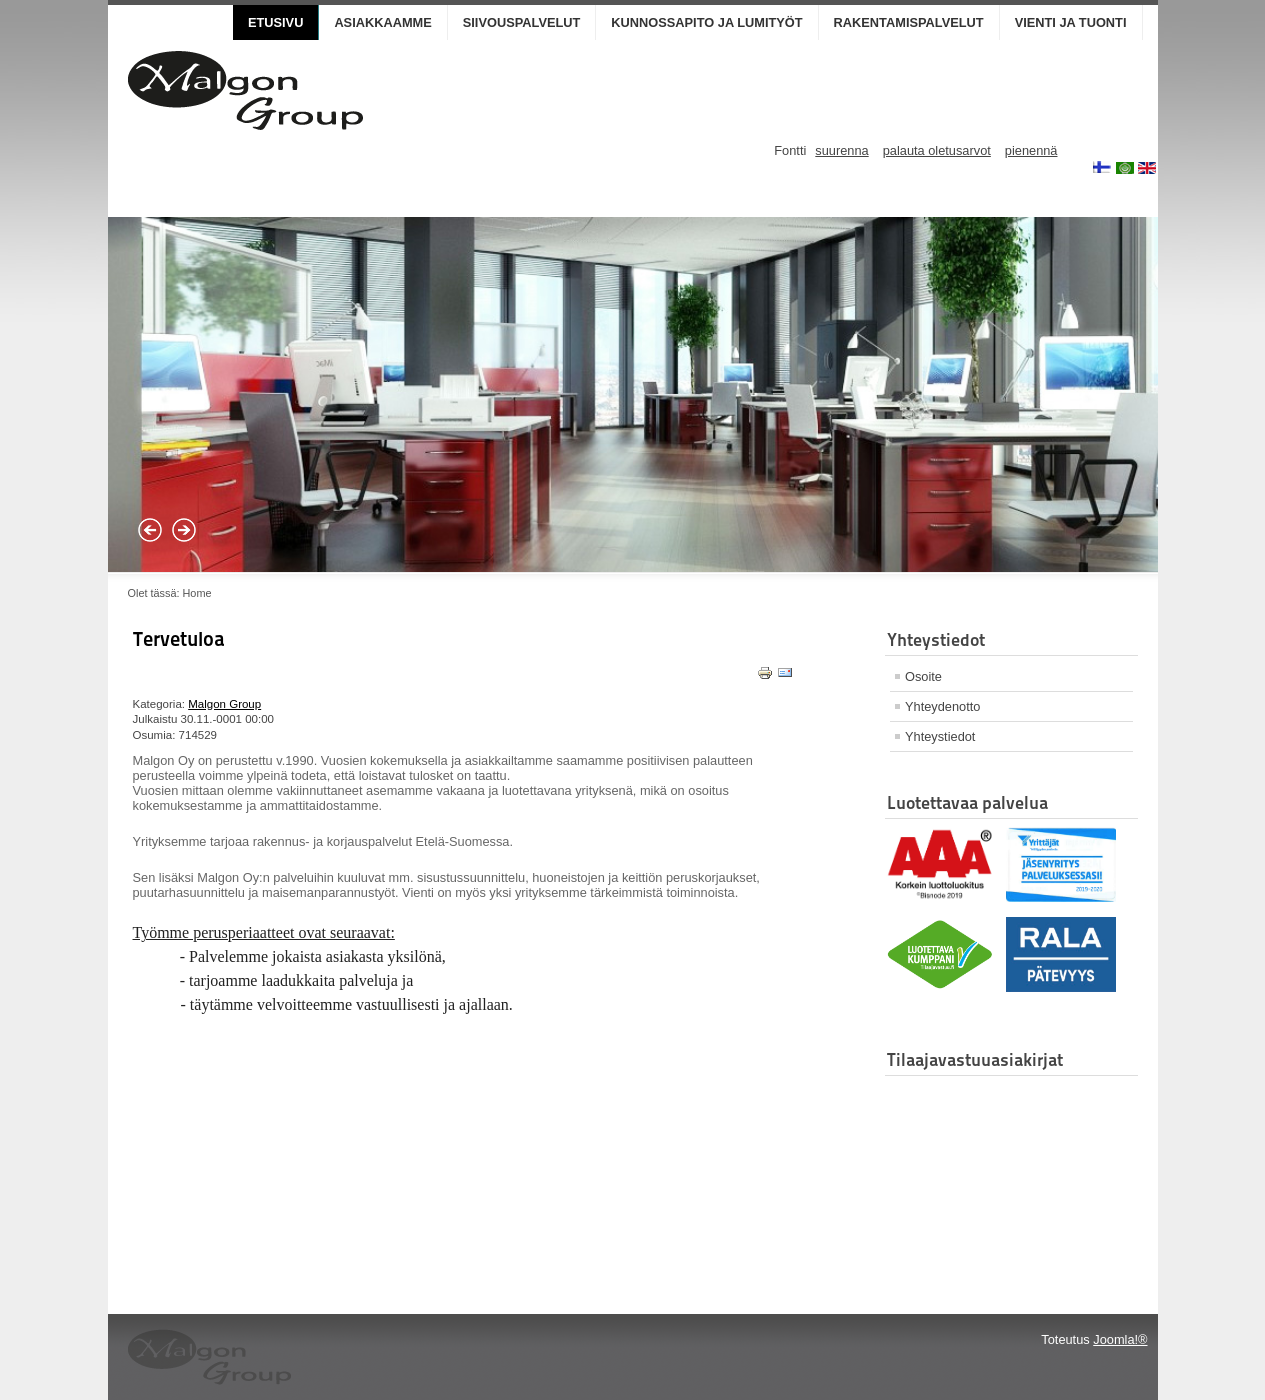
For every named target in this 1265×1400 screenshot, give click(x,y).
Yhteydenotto (942, 706)
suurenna (841, 150)
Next (184, 530)
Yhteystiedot (940, 736)
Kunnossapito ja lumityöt (706, 22)
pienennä (1031, 150)
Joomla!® (1120, 1339)
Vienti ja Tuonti (1071, 22)
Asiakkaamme (382, 22)
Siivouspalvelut (522, 22)
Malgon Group (224, 704)
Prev (150, 530)
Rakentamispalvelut (909, 22)
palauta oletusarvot (937, 150)
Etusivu (275, 22)
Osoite (923, 676)
